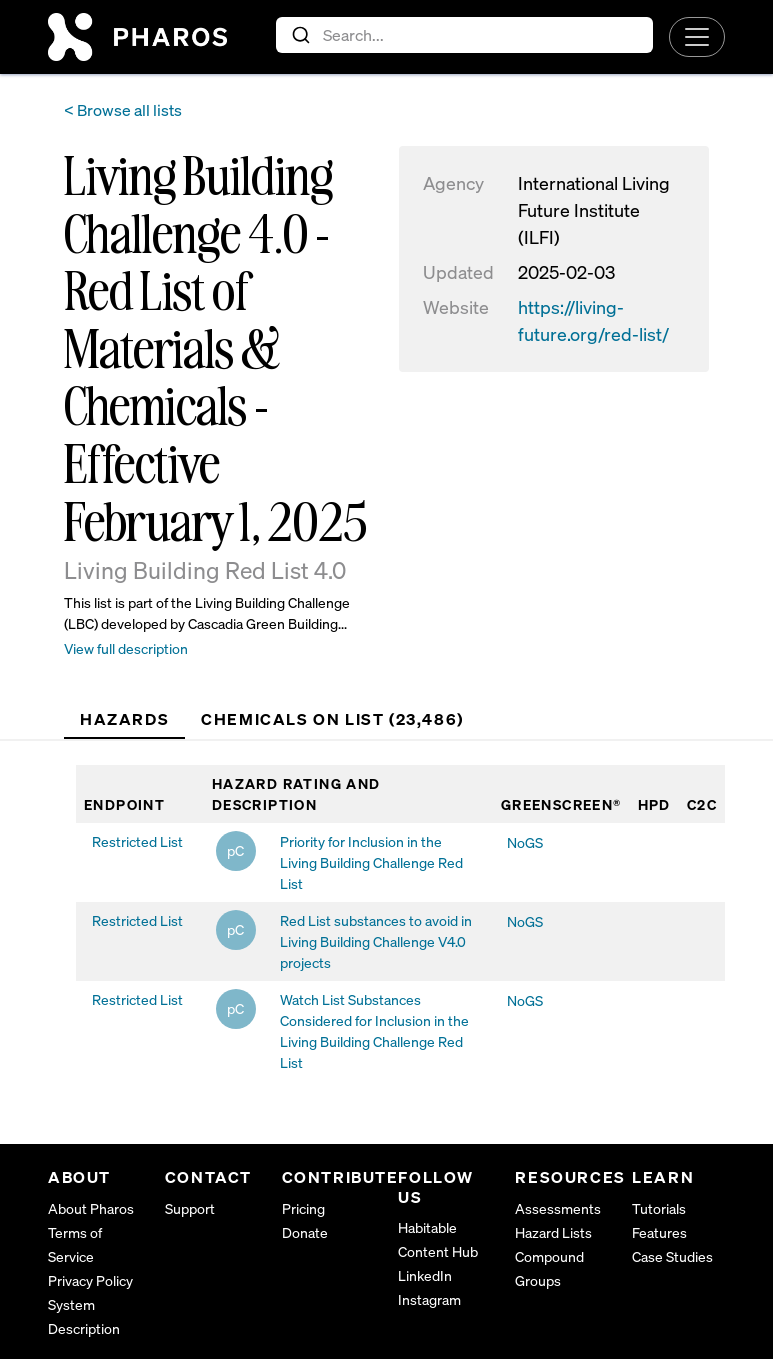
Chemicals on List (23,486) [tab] (332, 719)
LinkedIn (425, 1275)
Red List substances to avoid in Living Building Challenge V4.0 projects (376, 941)
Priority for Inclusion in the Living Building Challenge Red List (371, 862)
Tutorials (659, 1208)
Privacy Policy (90, 1280)
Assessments (558, 1208)
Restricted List (137, 841)
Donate (305, 1232)
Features (659, 1232)
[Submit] (299, 35)
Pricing (303, 1208)
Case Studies (672, 1256)
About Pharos (91, 1208)
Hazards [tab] (124, 719)
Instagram (429, 1299)
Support (190, 1208)
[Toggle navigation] (697, 37)
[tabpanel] (400, 922)
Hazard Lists (553, 1232)
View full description (126, 648)
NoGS (525, 842)
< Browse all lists (123, 110)
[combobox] (464, 35)
